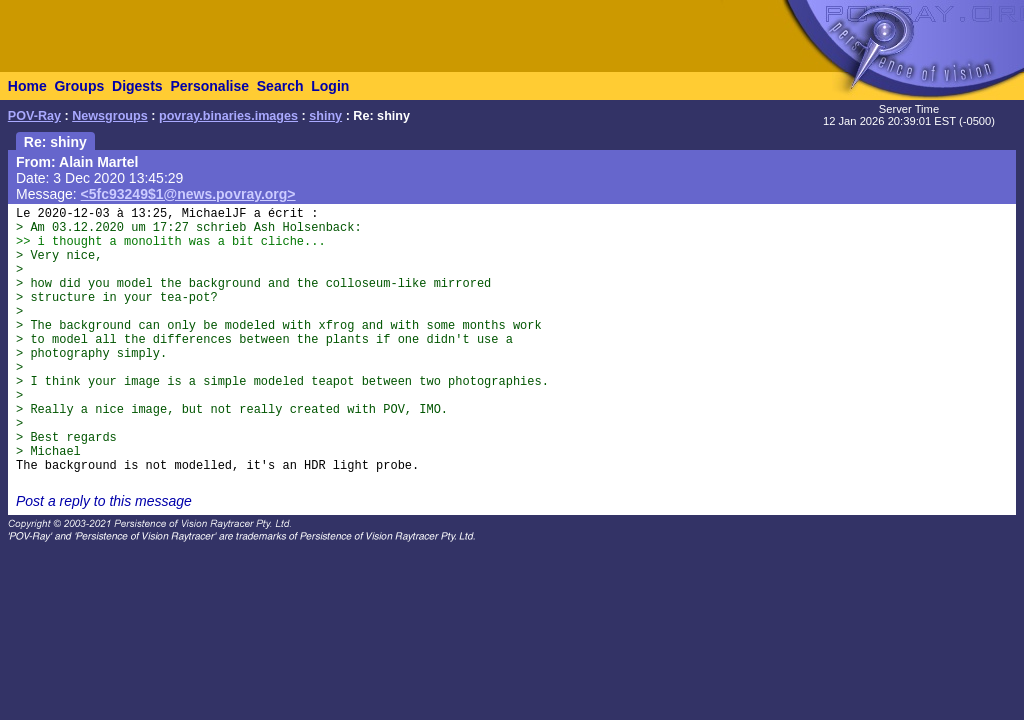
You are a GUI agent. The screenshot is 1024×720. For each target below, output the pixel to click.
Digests (137, 86)
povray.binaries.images (228, 116)
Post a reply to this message (104, 501)
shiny (325, 116)
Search (280, 86)
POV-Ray (34, 116)
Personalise (209, 86)
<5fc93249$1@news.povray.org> (188, 194)
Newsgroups (110, 116)
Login (330, 86)
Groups (79, 86)
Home (27, 86)
